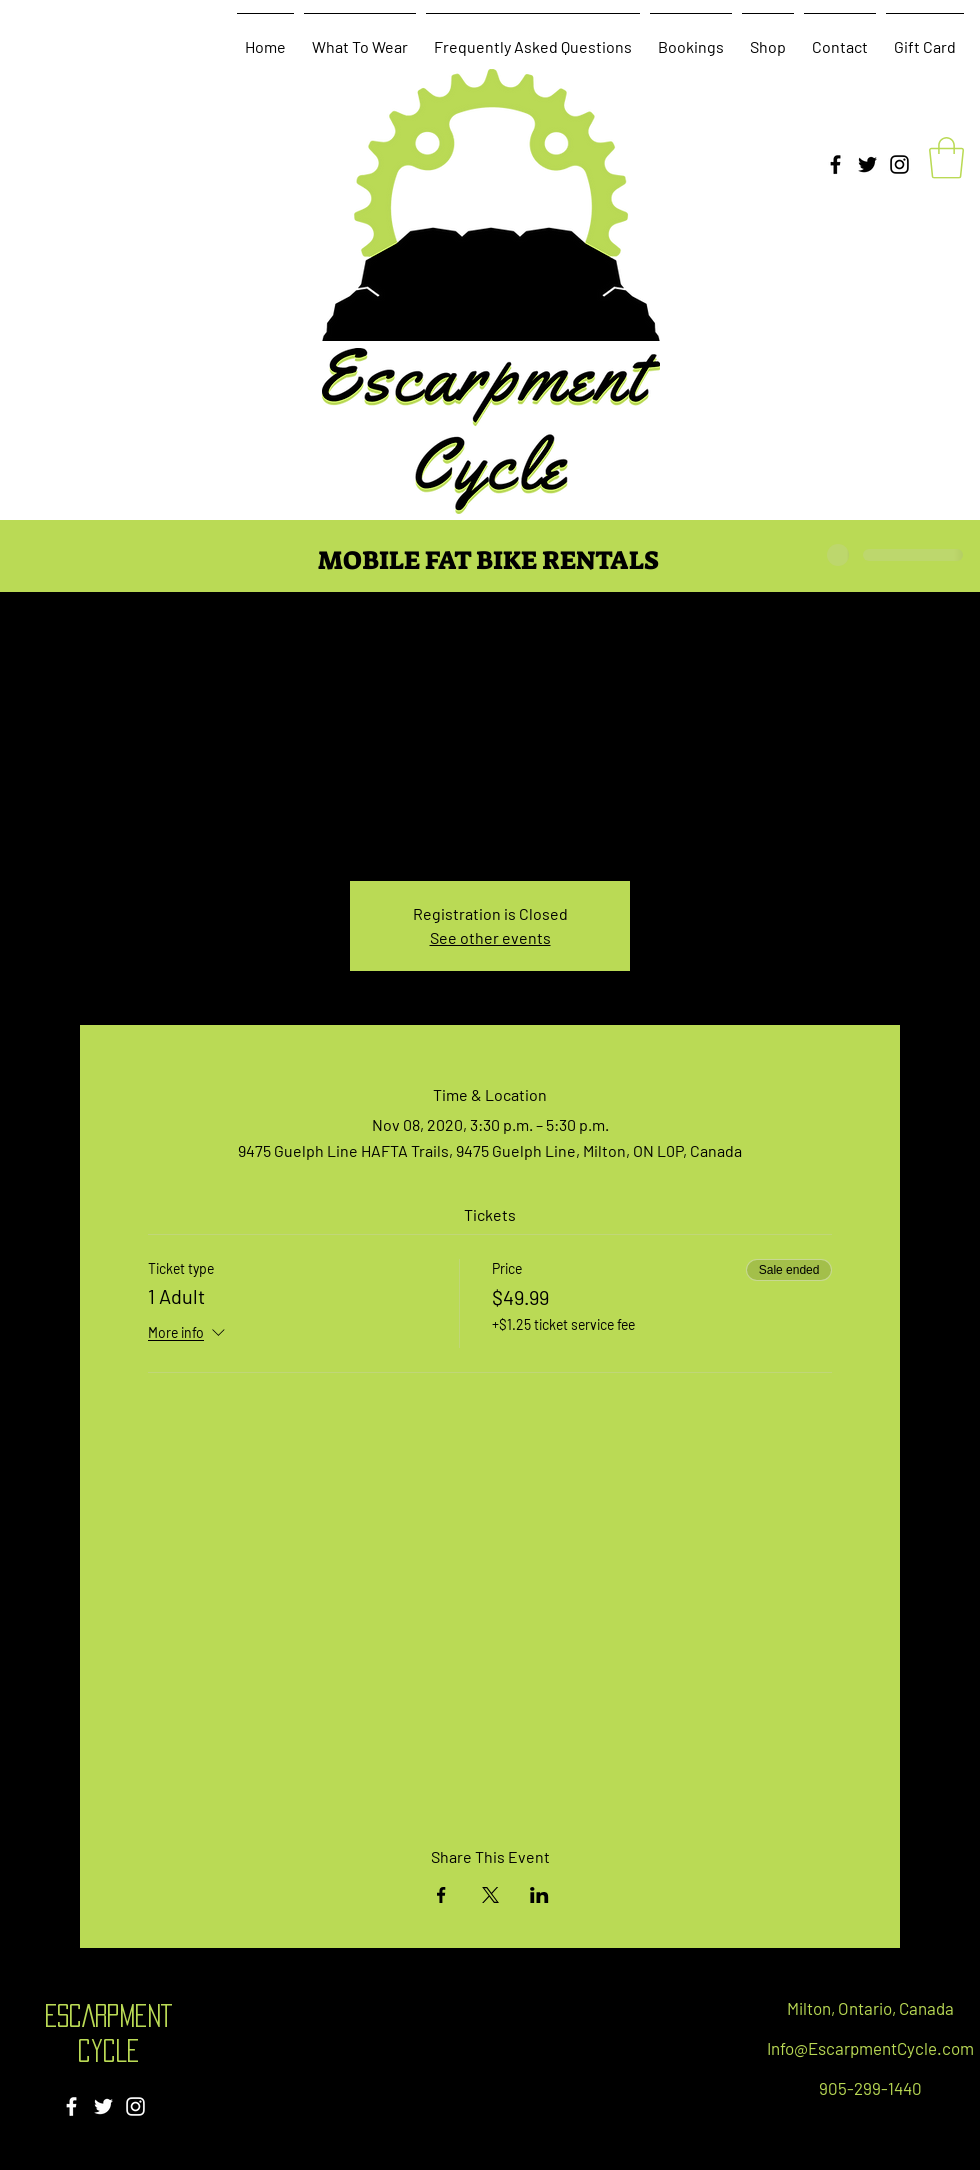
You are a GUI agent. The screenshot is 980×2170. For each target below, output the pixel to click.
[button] (946, 158)
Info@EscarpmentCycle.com (870, 2048)
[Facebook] (835, 164)
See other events (490, 937)
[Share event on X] (490, 1895)
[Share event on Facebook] (441, 1895)
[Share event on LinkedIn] (539, 1895)
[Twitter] (867, 164)
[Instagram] (899, 164)
